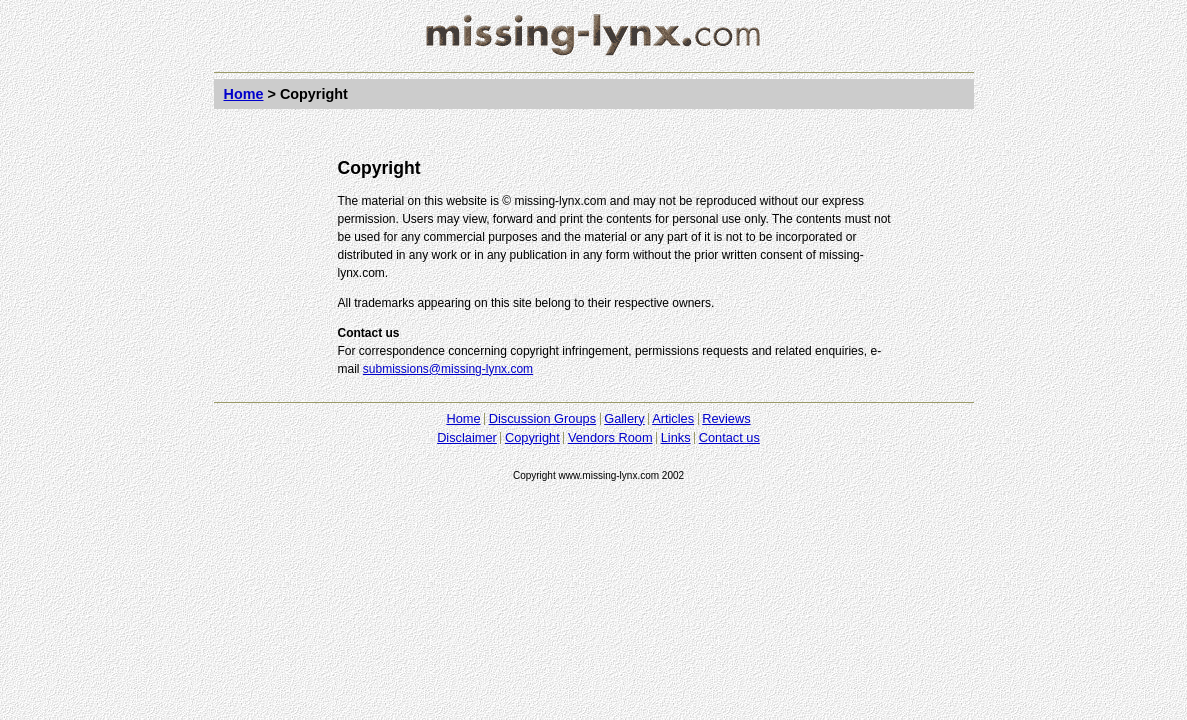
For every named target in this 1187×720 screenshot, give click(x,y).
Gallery (624, 418)
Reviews (726, 418)
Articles (673, 418)
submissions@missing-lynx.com (448, 369)
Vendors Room (610, 437)
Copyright (532, 437)
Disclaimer (467, 437)
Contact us (729, 437)
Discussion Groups (542, 418)
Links (676, 437)
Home (244, 94)
